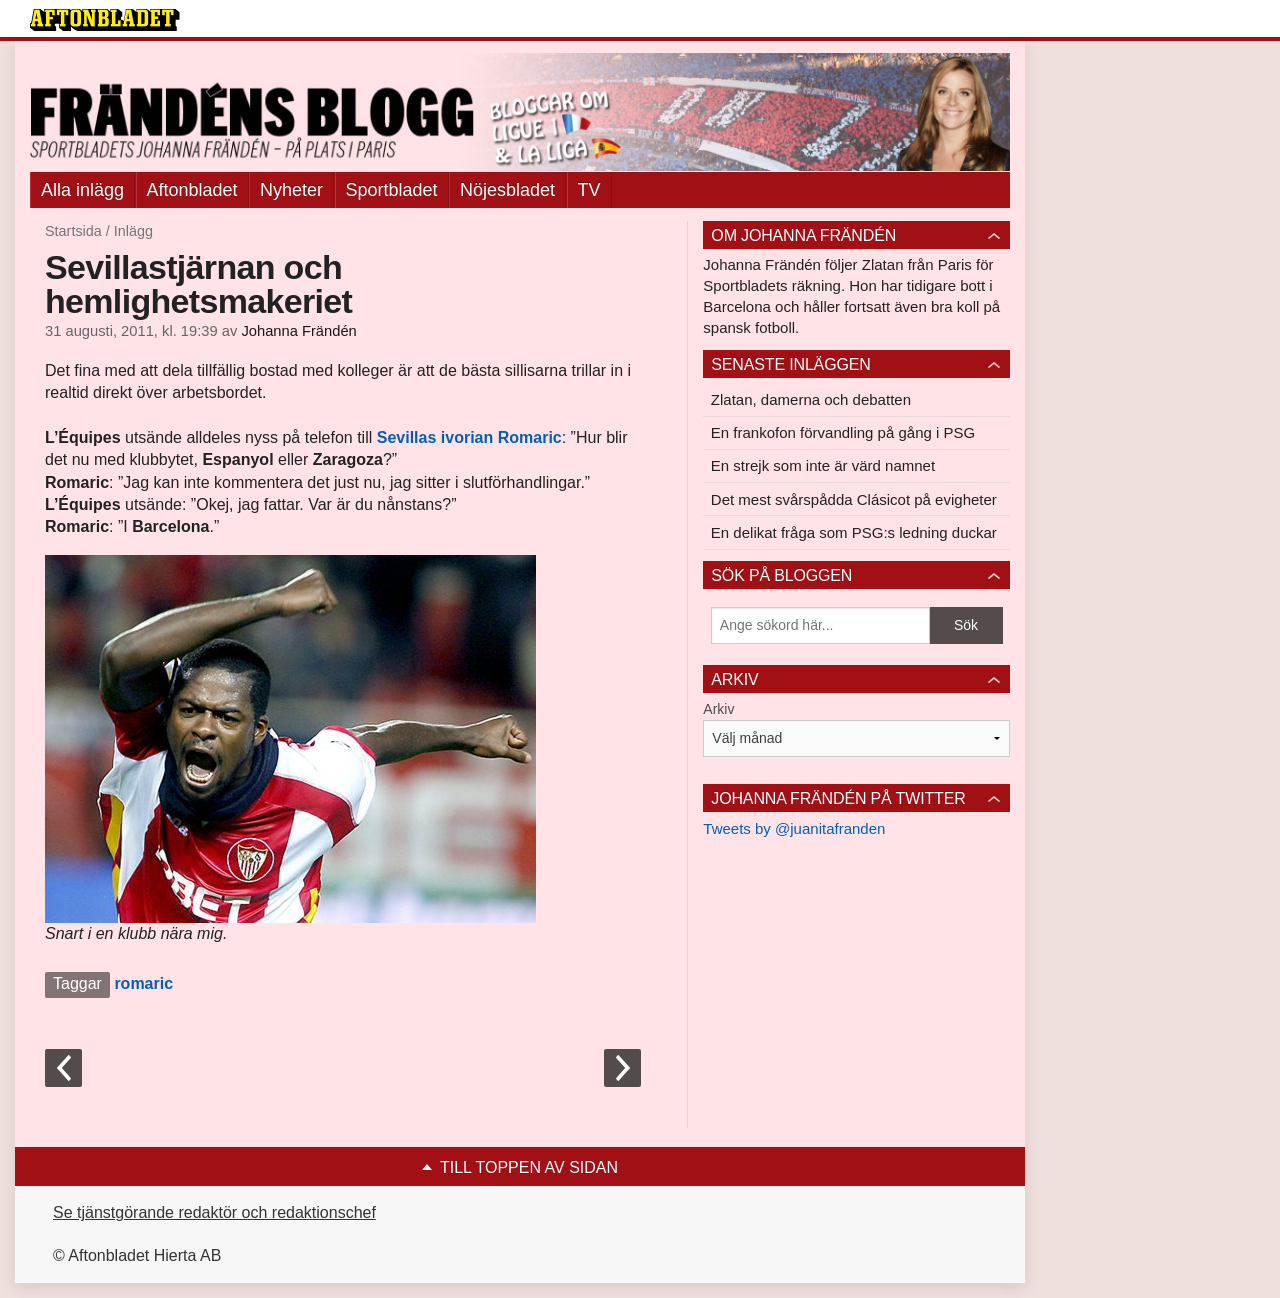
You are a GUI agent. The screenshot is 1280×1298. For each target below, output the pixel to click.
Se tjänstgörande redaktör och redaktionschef (214, 1212)
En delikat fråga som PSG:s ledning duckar (854, 532)
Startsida (73, 231)
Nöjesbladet (507, 190)
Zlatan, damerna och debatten (811, 399)
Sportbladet (392, 190)
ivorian (469, 437)
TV (589, 190)
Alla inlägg (82, 190)
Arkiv (718, 709)
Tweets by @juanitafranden (794, 828)
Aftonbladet (192, 190)
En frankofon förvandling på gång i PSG (843, 432)
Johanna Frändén (298, 331)
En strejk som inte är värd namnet (823, 465)
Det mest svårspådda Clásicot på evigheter (854, 499)
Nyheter (291, 190)
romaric (143, 983)
